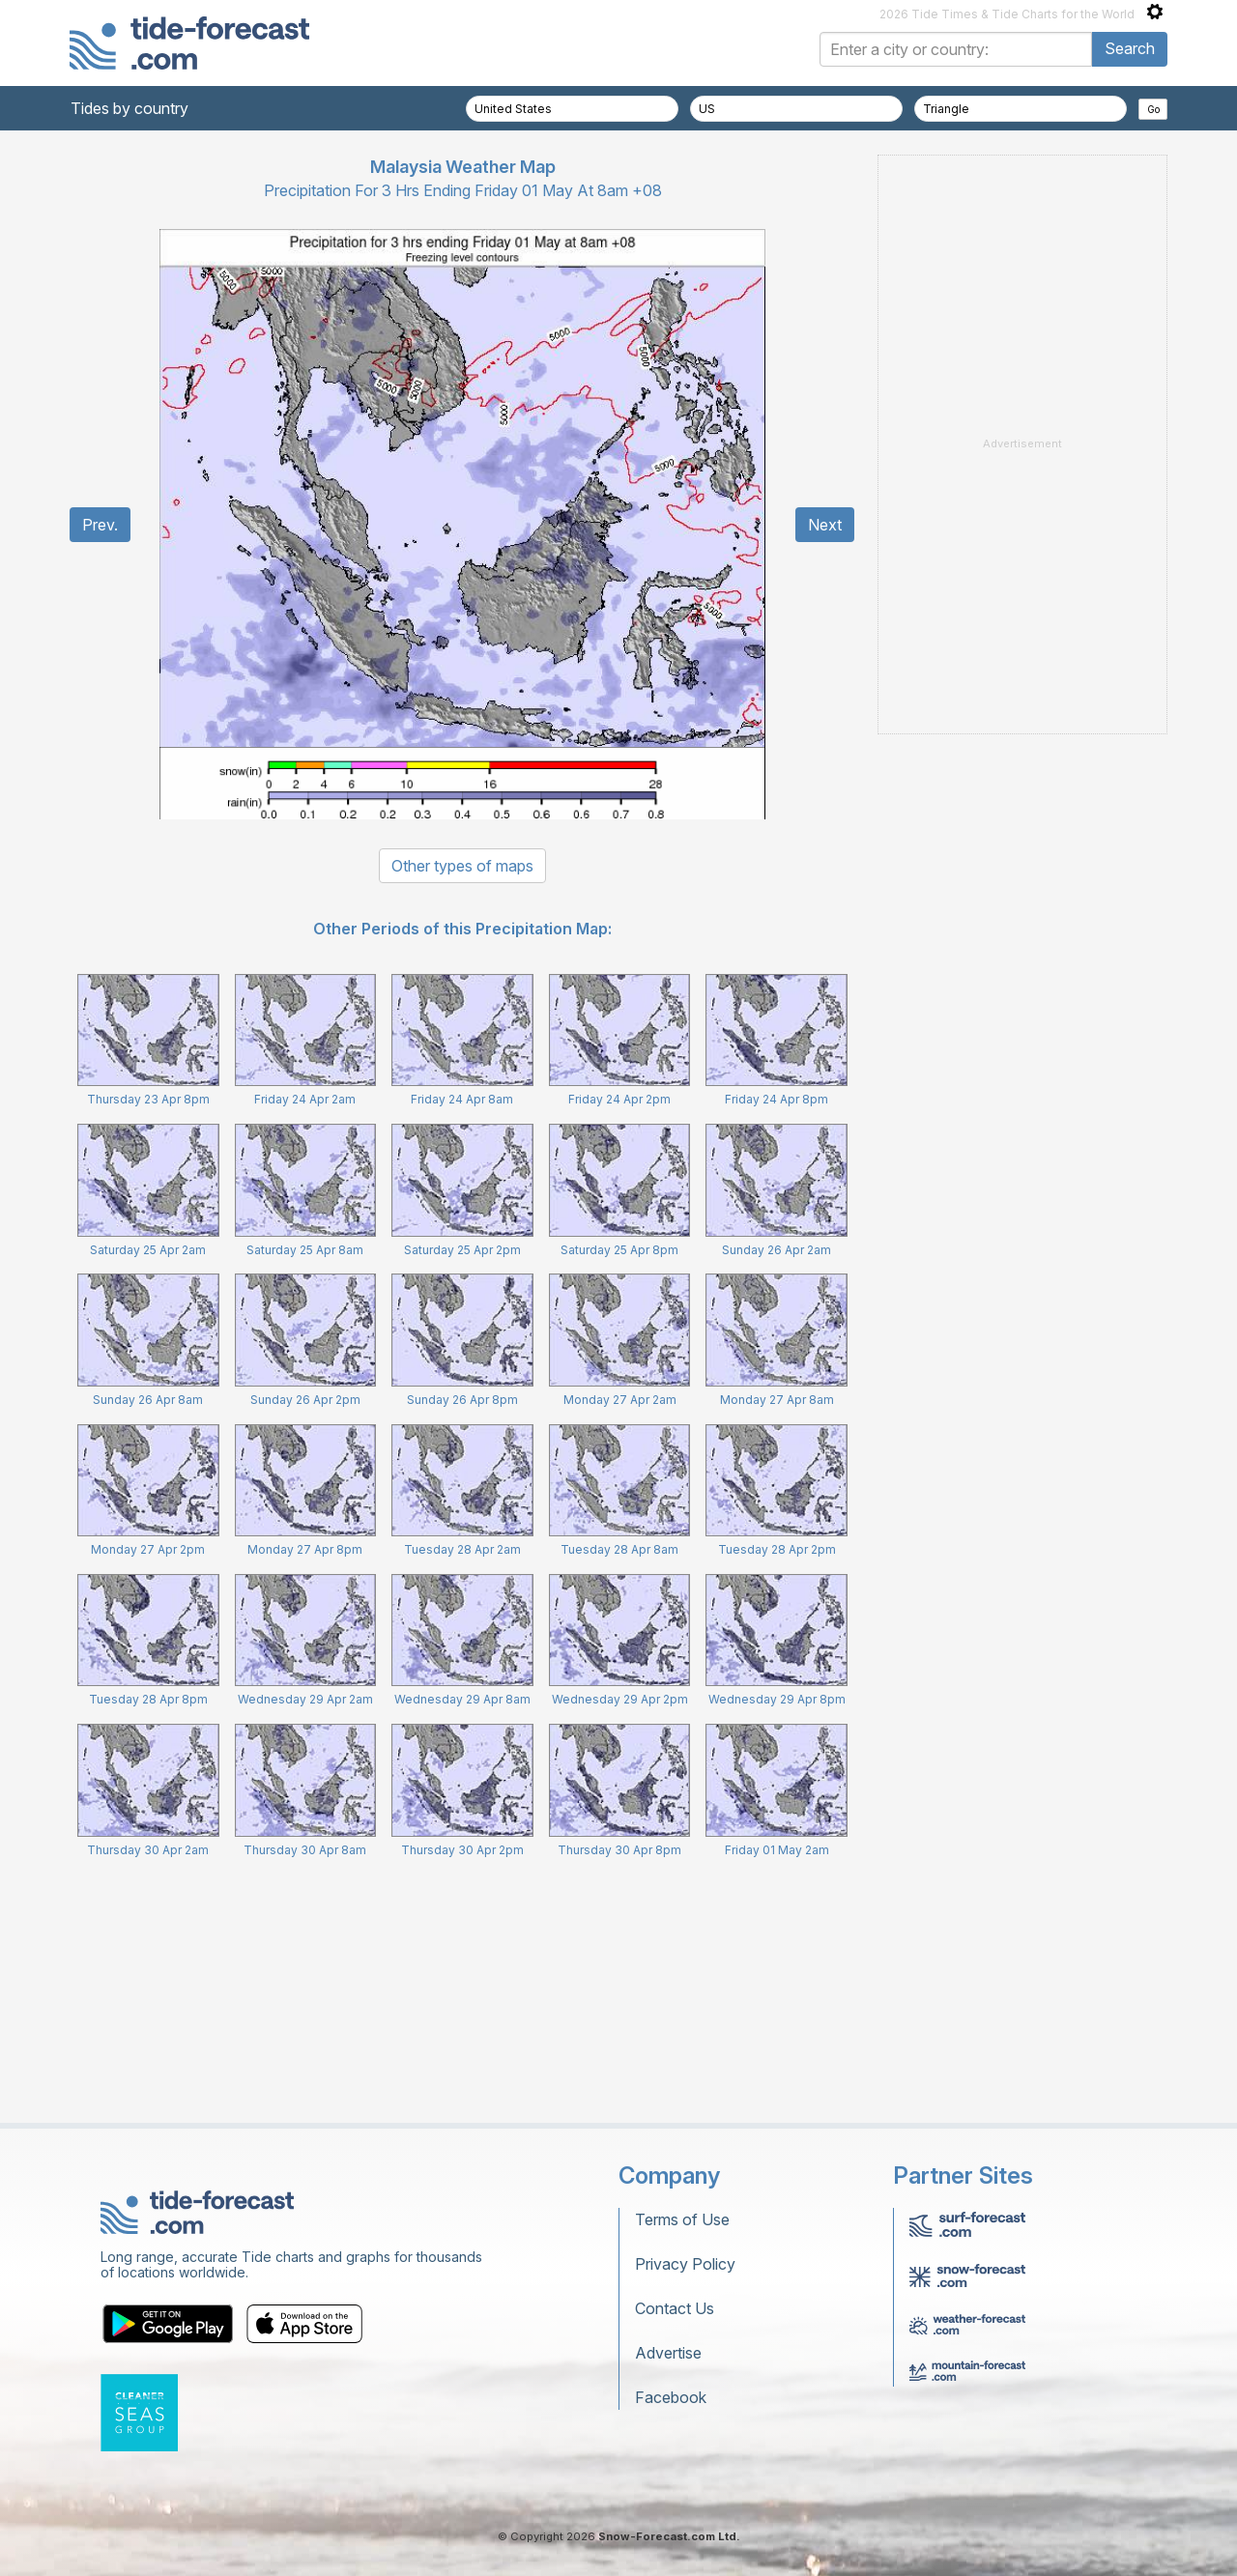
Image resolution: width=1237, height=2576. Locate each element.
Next (825, 524)
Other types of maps (462, 865)
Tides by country (129, 108)
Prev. (100, 524)
